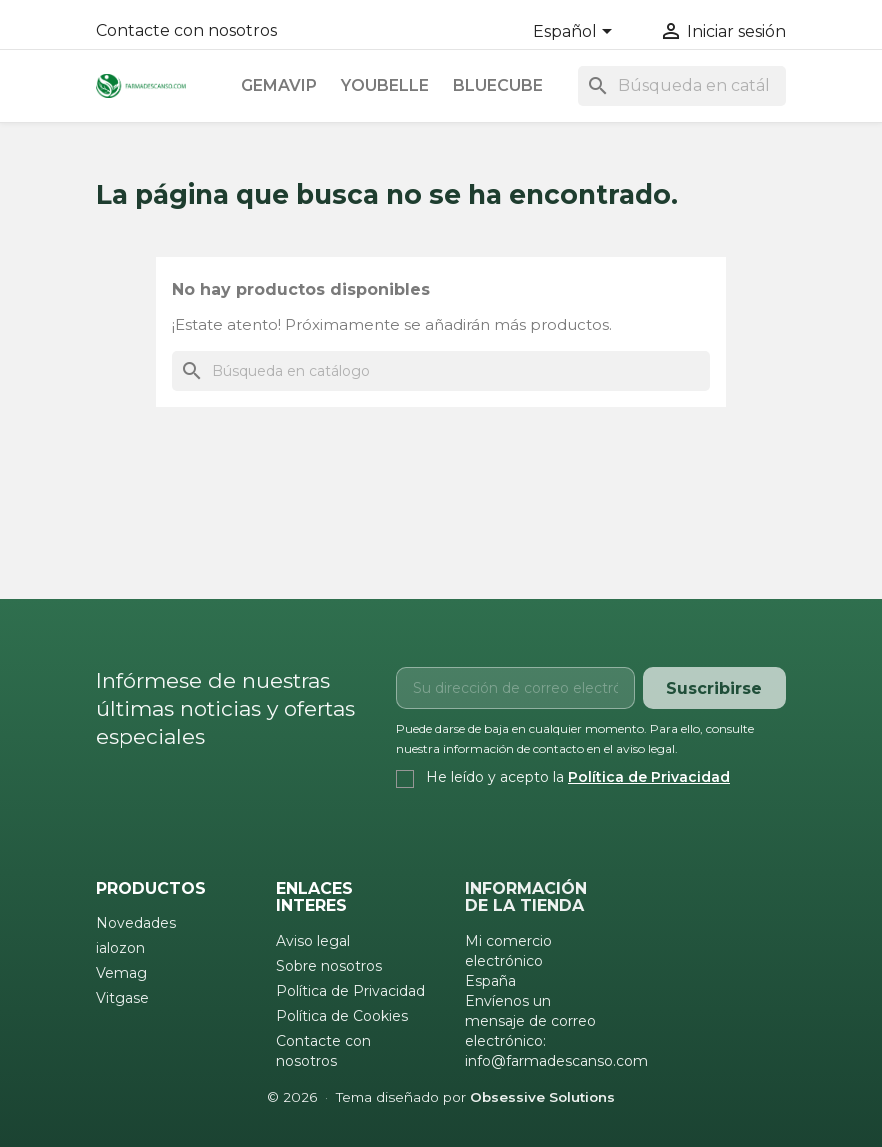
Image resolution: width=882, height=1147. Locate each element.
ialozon (120, 948)
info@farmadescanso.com (556, 1061)
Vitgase (122, 998)
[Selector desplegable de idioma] (576, 33)
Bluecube (498, 85)
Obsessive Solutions (542, 1097)
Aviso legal (313, 941)
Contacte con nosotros (186, 30)
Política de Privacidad (649, 777)
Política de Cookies (342, 1016)
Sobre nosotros (329, 966)
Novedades (136, 923)
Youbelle (385, 85)
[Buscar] (682, 86)
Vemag (121, 973)
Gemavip (279, 85)
